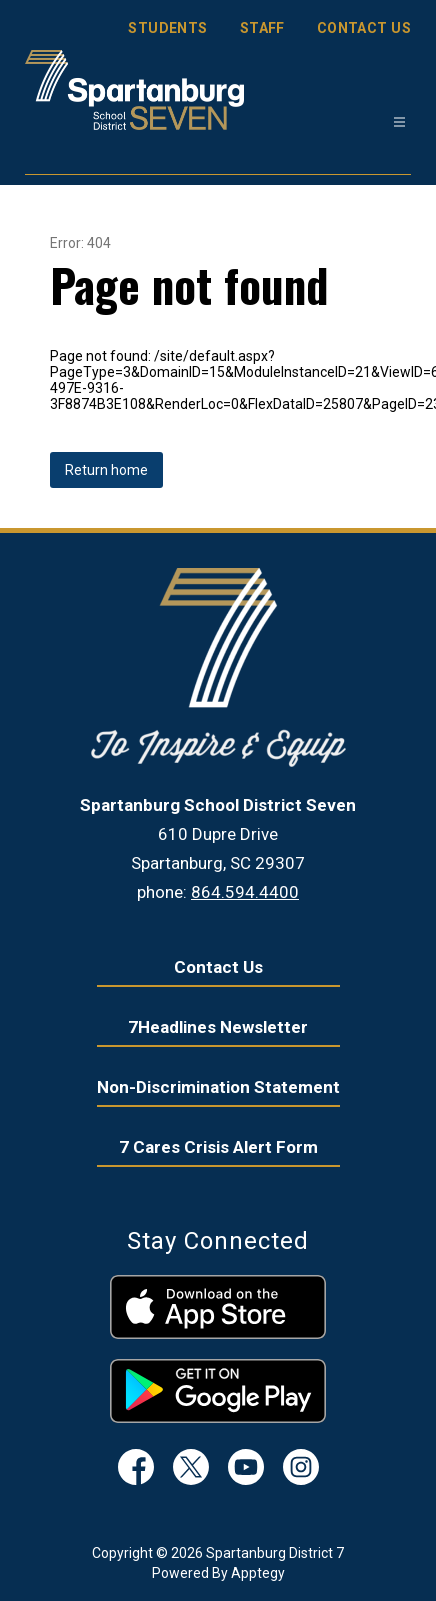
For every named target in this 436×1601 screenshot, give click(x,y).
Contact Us (218, 967)
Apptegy (258, 1573)
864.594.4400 (245, 892)
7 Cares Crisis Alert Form (218, 1147)
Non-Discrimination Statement (218, 1087)
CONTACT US (364, 28)
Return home (106, 470)
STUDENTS (167, 28)
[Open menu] (399, 122)
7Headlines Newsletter (218, 1027)
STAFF (262, 28)
